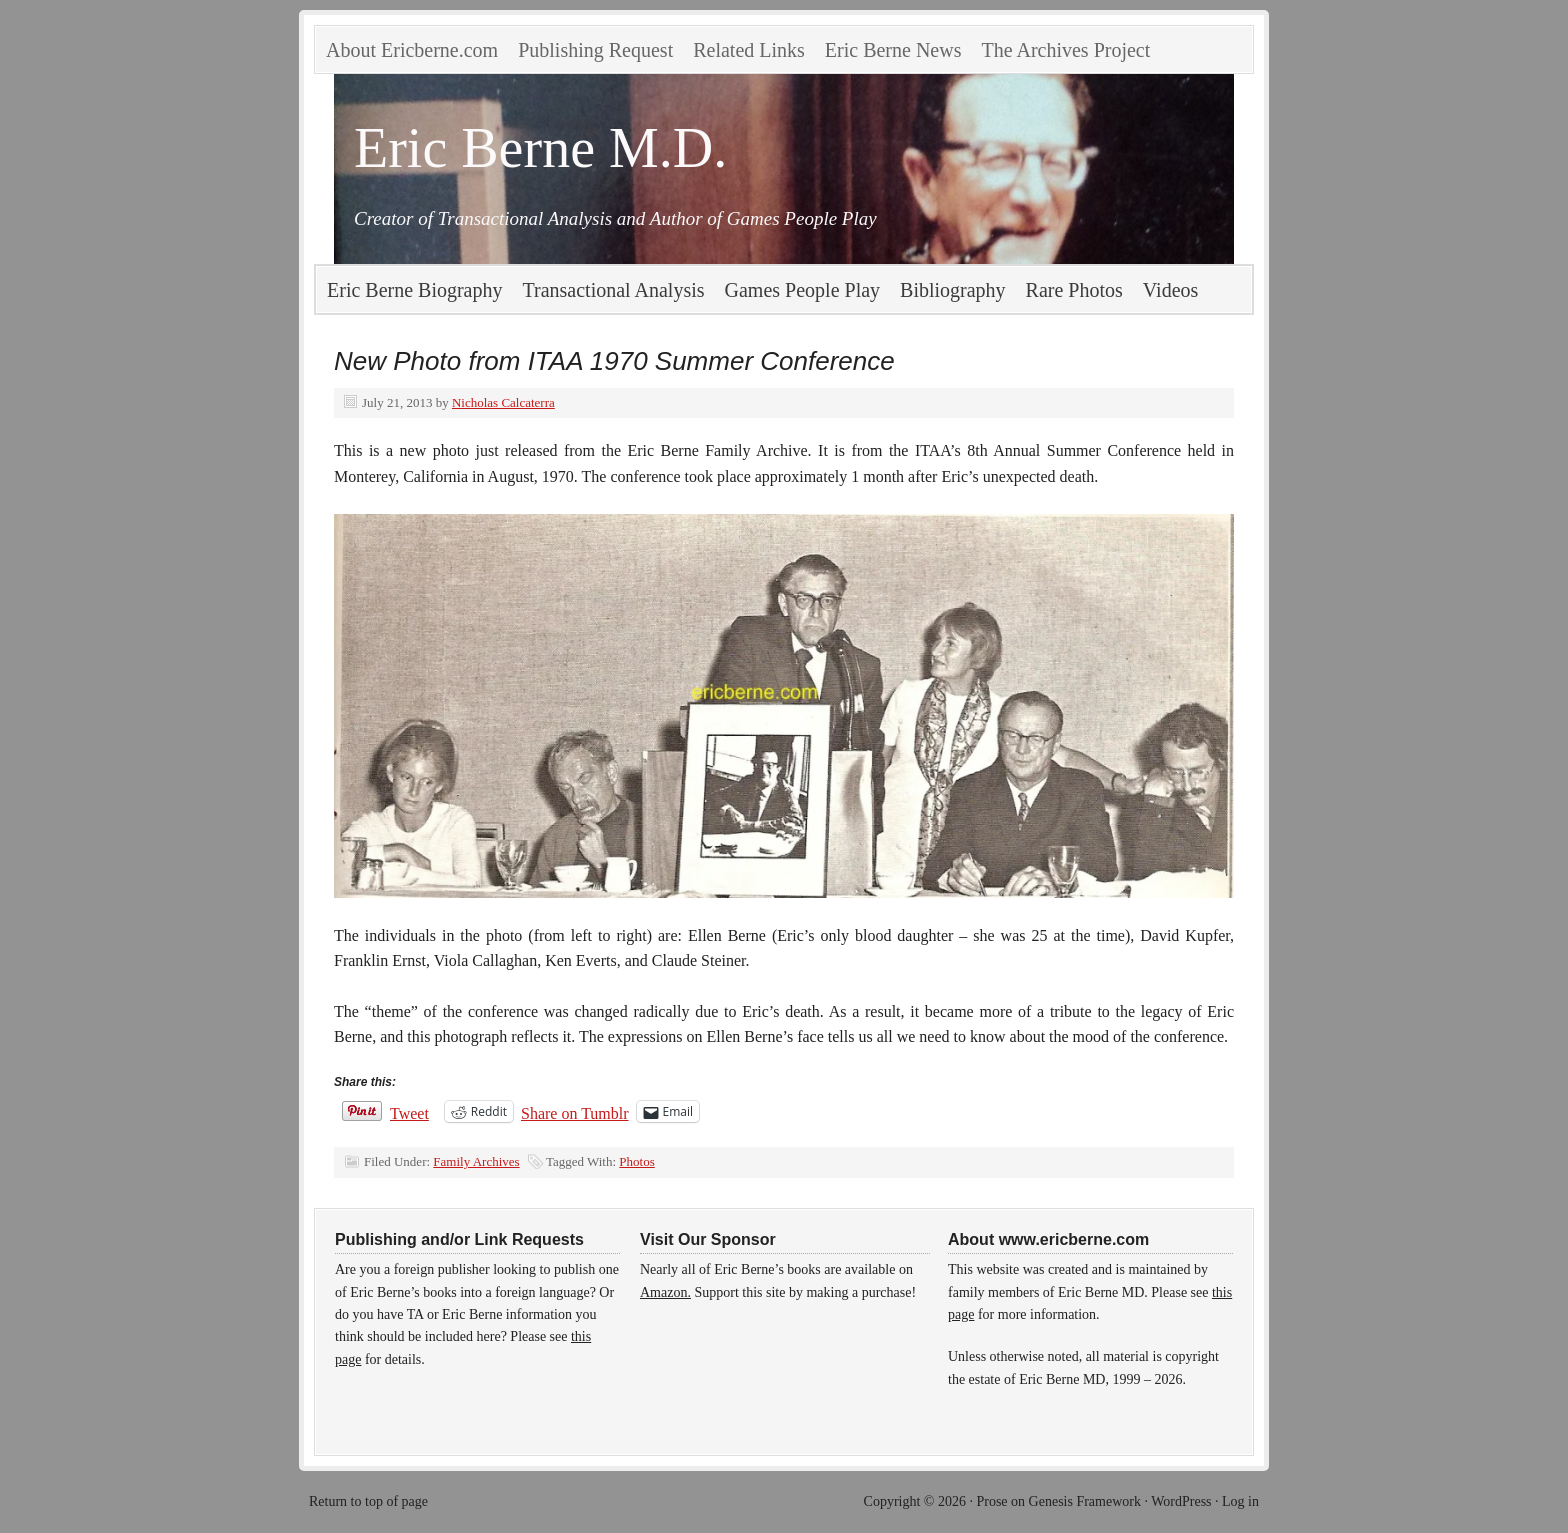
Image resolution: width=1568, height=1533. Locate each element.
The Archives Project (1065, 50)
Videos (1170, 290)
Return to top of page (368, 1501)
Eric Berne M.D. (540, 148)
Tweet (409, 1112)
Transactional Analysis (614, 290)
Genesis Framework (1085, 1501)
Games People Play (803, 290)
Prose (991, 1501)
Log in (1240, 1501)
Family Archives (476, 1161)
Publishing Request (595, 50)
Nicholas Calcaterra (503, 402)
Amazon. (665, 1292)
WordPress (1181, 1501)
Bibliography (953, 290)
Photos (636, 1161)
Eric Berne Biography (415, 290)
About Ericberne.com (412, 50)
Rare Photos (1074, 290)
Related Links (749, 50)
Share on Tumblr (575, 1112)
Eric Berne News (893, 50)
